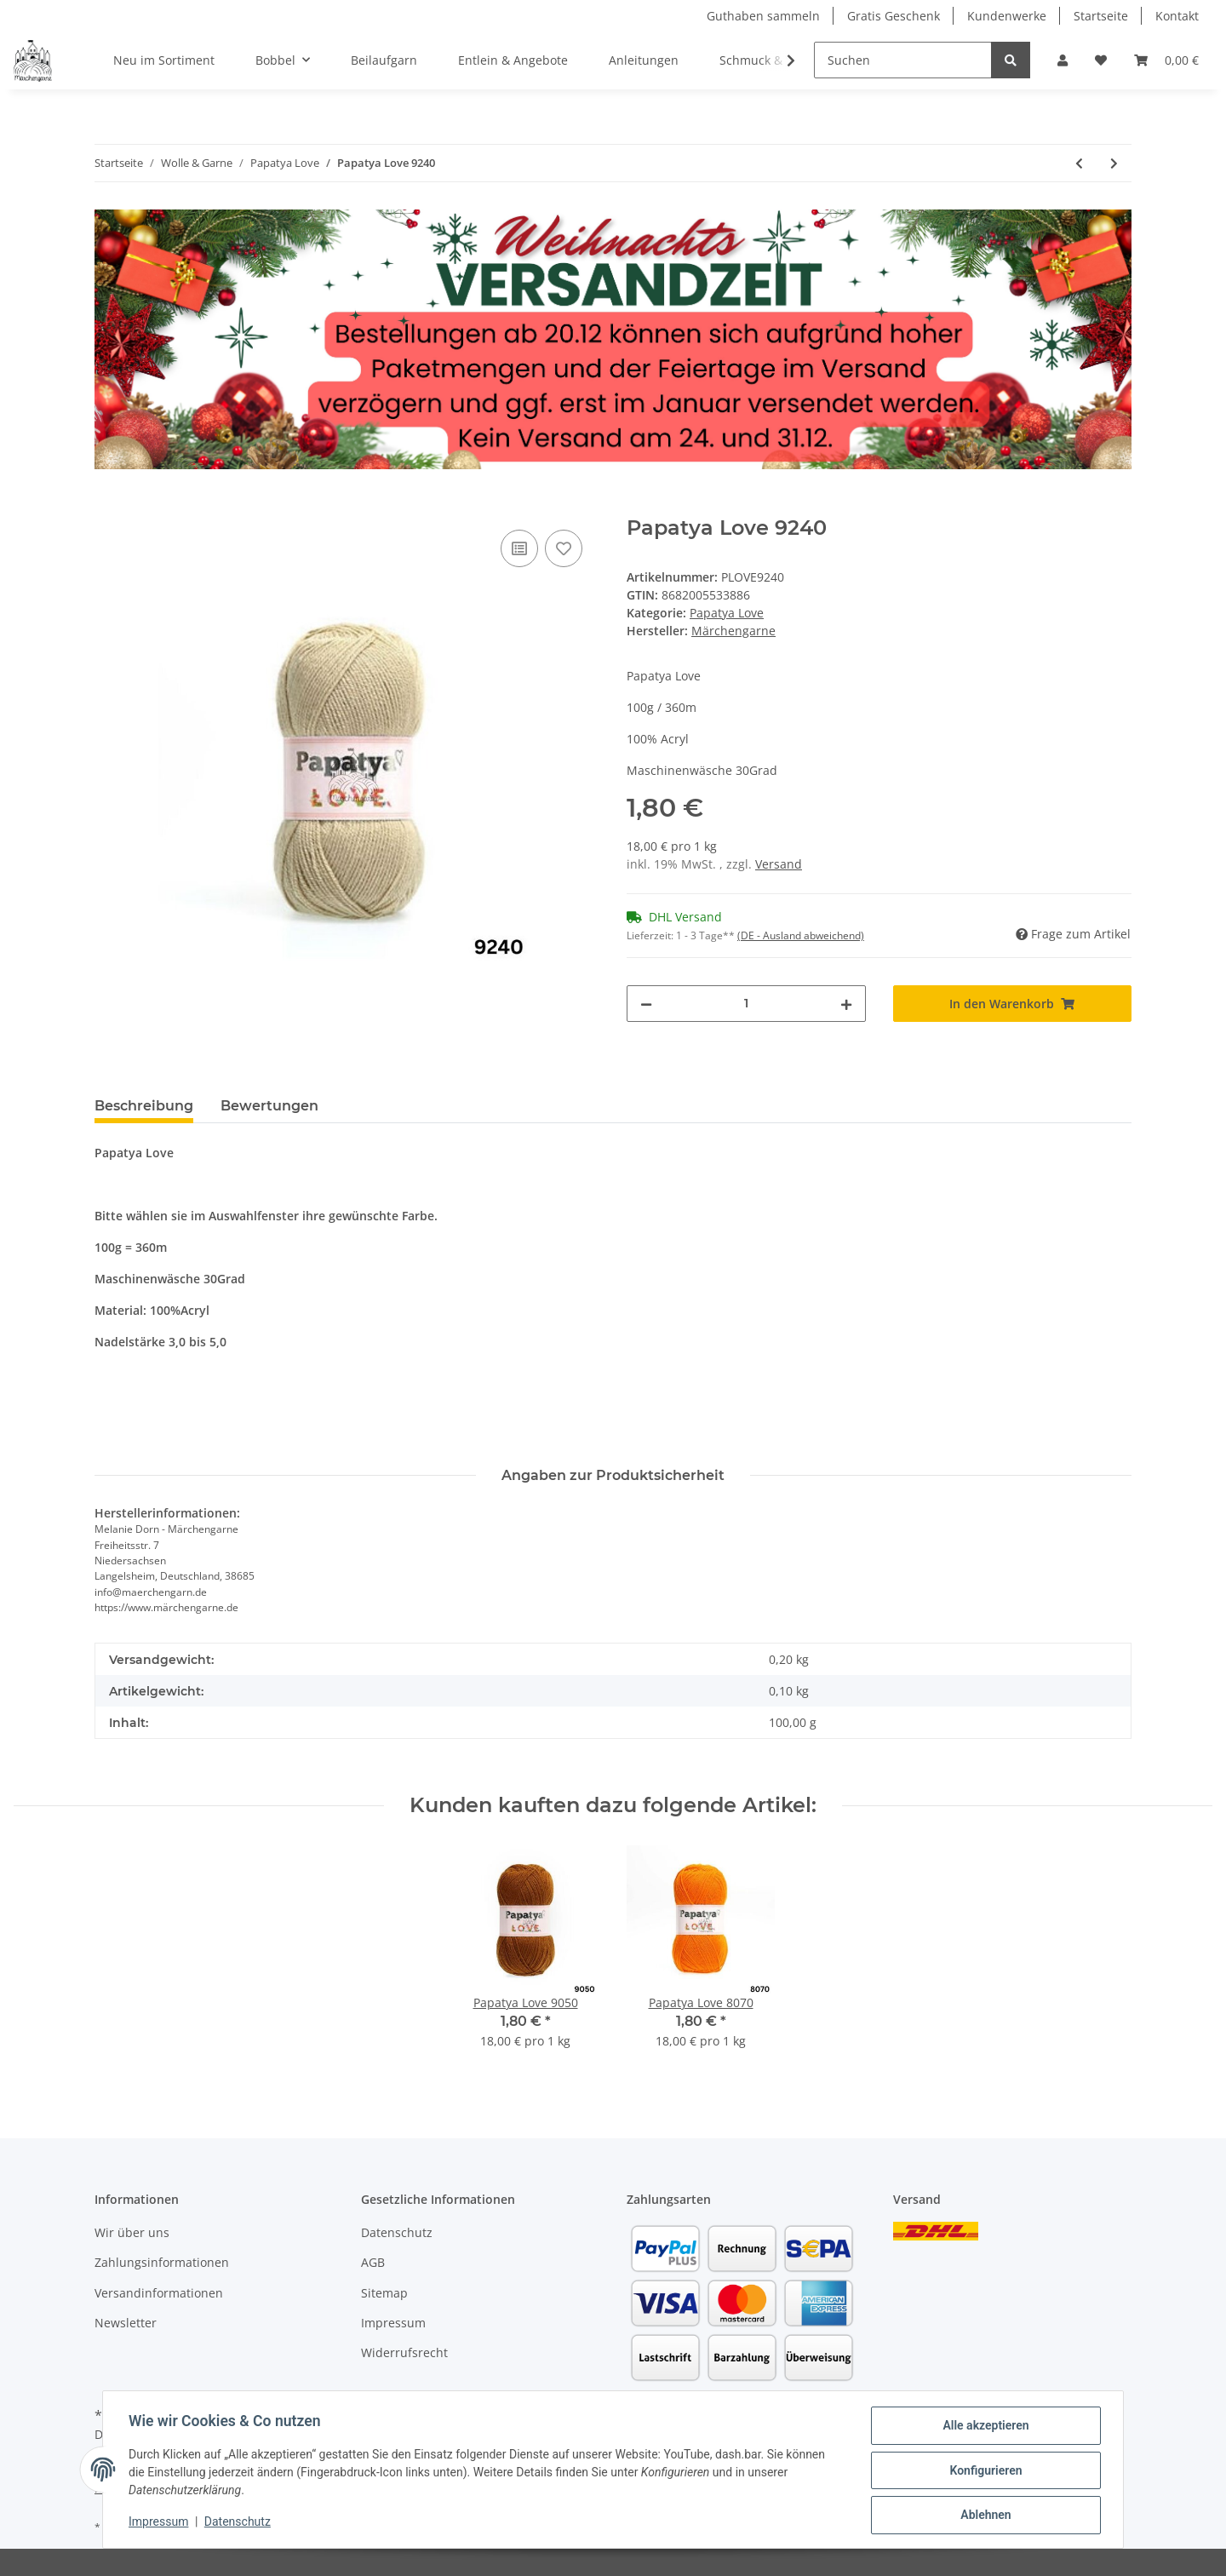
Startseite (1101, 16)
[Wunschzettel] (1100, 60)
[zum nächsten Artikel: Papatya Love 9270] (1114, 163)
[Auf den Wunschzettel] (563, 548)
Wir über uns (132, 2232)
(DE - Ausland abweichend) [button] (800, 935)
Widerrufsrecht (404, 2352)
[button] (1062, 60)
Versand (778, 864)
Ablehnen (984, 2515)
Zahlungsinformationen (162, 2262)
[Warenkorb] (1166, 60)
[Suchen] (903, 60)
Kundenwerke (1006, 16)
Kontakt (1177, 16)
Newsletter (126, 2323)
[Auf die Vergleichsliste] (519, 548)
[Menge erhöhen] (846, 1003)
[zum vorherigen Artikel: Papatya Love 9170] (1079, 163)
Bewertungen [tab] (269, 1106)
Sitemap (384, 2293)
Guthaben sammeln (763, 16)
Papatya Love (727, 613)
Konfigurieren (984, 2471)
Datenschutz (397, 2232)
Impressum (393, 2323)
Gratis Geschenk (893, 16)
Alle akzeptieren (984, 2427)
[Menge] (746, 1003)
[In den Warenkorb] (108, 506)
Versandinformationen (159, 2293)
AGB (373, 2262)
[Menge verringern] (646, 1003)
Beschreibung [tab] (144, 1106)
